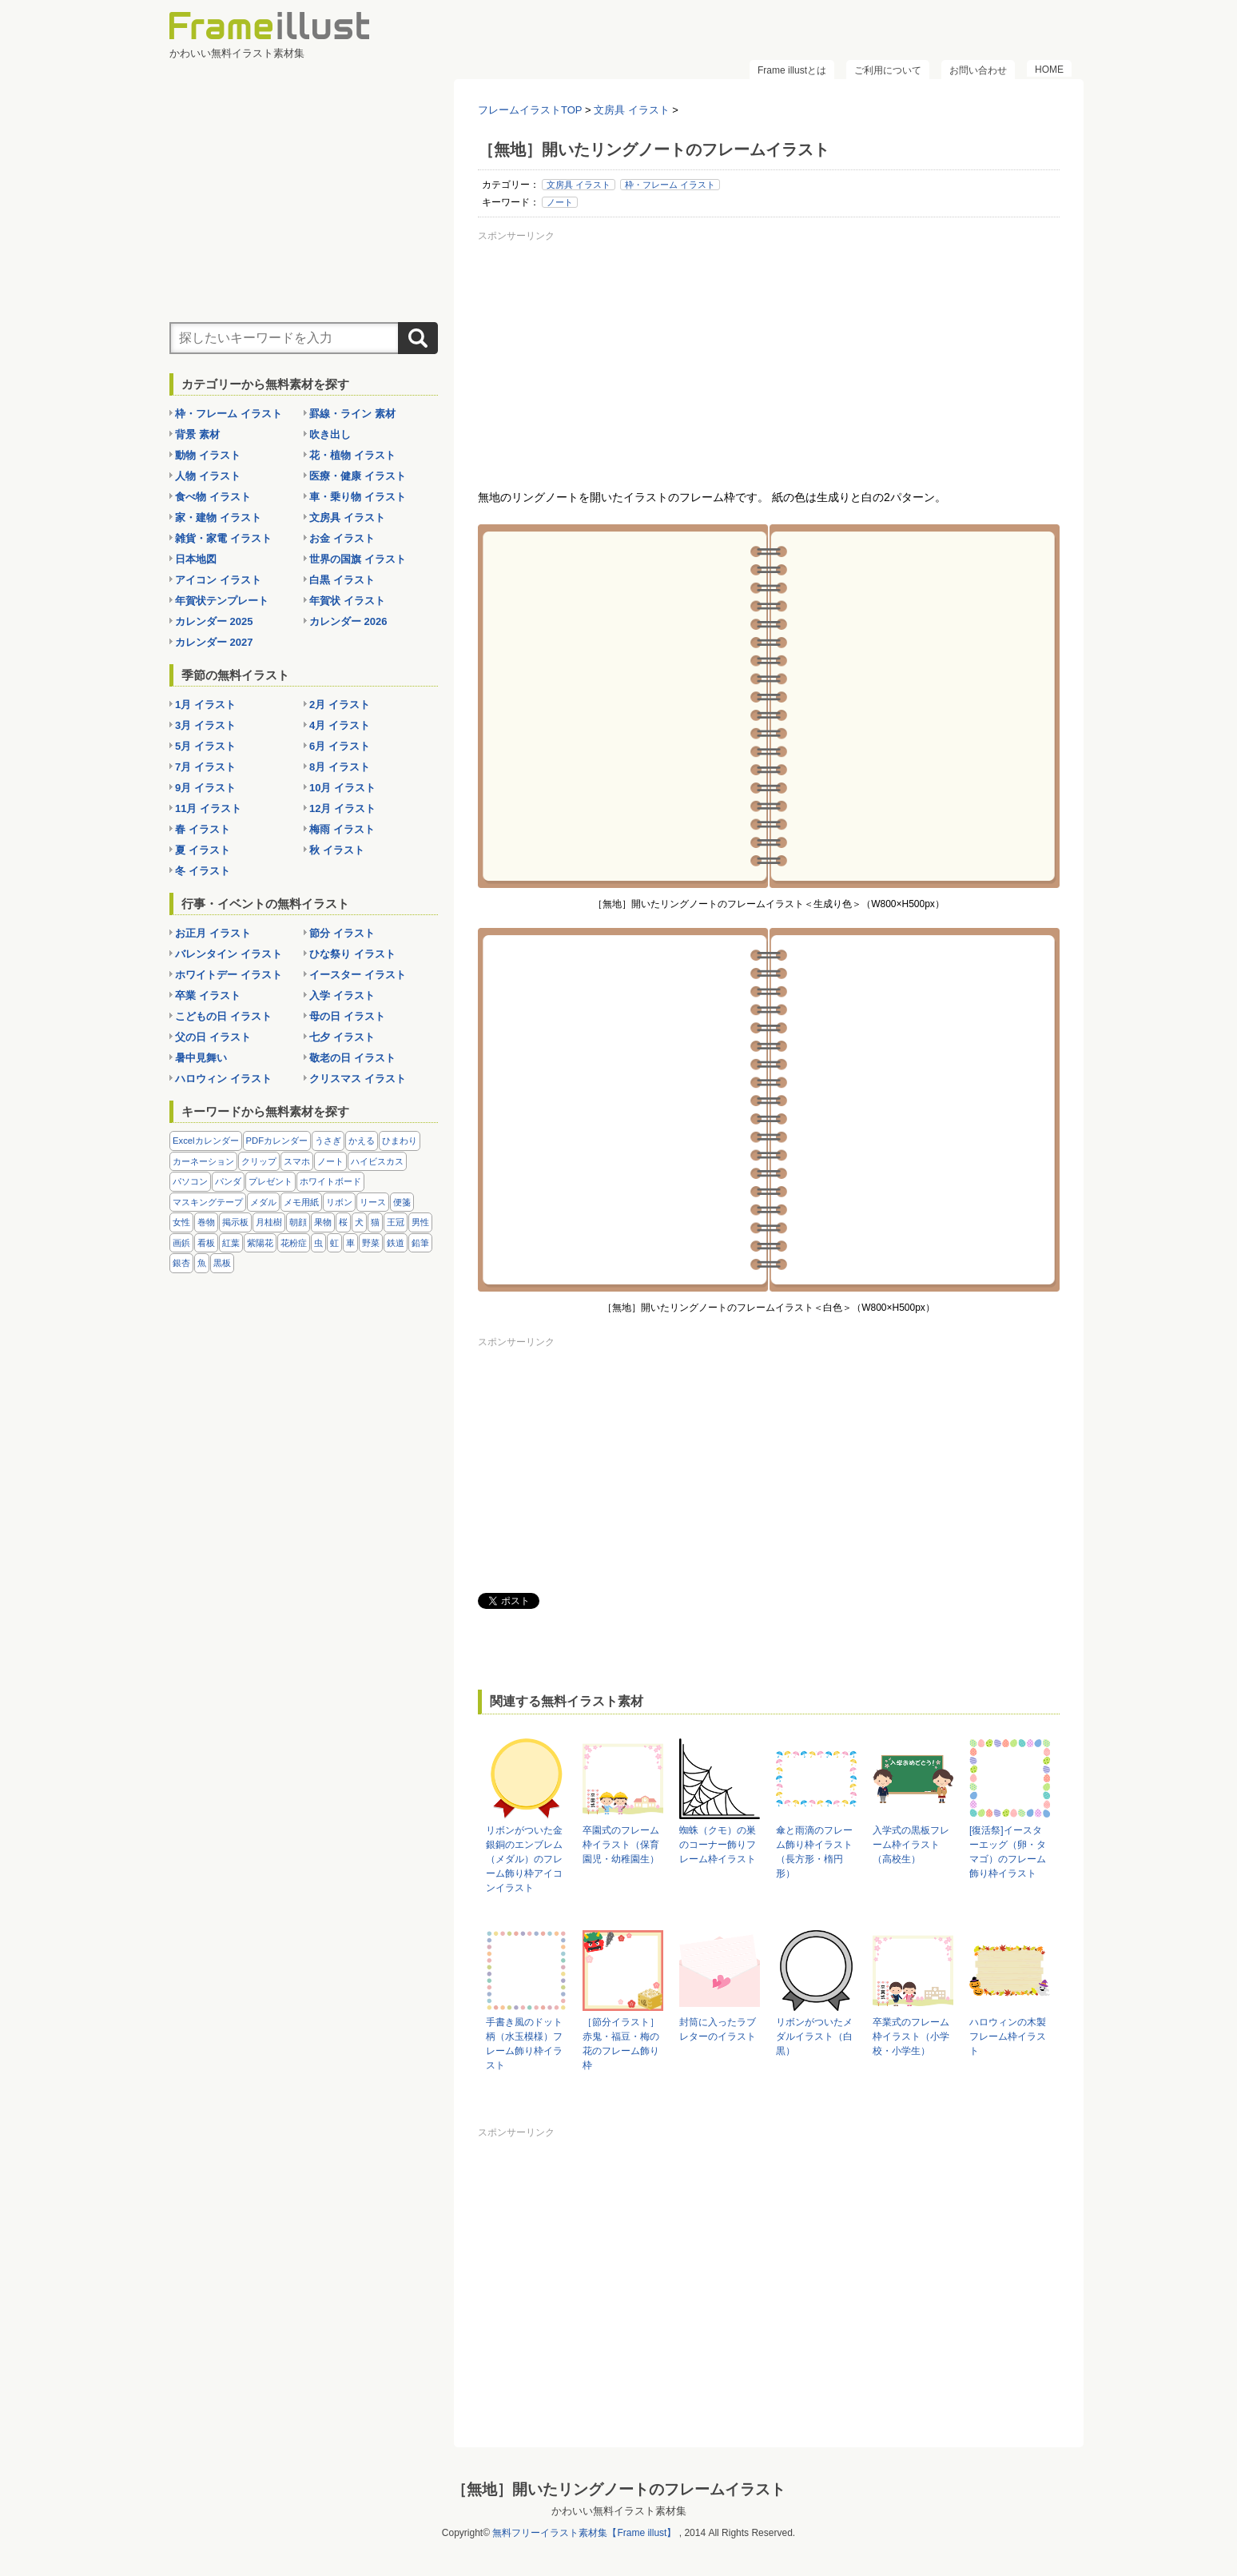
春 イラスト (202, 829)
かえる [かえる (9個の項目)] (361, 1140)
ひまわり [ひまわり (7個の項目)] (399, 1140)
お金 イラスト (342, 538)
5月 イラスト (205, 746)
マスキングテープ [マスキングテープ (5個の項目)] (208, 1202)
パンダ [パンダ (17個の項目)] (228, 1181)
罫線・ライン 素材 (352, 414)
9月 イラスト (205, 788)
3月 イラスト (205, 725)
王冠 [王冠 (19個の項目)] (395, 1222)
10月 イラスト (342, 788)
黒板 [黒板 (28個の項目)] (222, 1263)
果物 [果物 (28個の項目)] (323, 1222)
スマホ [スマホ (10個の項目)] (297, 1161)
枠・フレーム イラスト (670, 184)
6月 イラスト (339, 746)
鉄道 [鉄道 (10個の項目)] (395, 1243)
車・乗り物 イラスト (357, 497)
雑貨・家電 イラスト (223, 538)
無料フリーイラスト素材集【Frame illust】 (584, 2532)
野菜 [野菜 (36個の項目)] (371, 1243)
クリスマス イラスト (357, 1079)
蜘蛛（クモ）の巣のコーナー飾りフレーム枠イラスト (717, 1845)
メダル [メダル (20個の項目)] (263, 1202)
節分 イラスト (342, 933)
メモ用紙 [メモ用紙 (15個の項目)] (301, 1202)
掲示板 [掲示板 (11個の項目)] (235, 1222)
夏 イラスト (202, 850)
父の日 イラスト (213, 1037)
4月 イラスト (339, 725)
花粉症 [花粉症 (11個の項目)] (293, 1243)
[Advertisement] (769, 359)
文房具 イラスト (579, 184)
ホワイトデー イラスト (228, 975)
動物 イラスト (208, 455)
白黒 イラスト (342, 580)
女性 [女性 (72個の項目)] (181, 1222)
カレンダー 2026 (348, 621)
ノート (560, 202)
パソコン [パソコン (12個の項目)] (190, 1181)
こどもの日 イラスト (223, 1016)
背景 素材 (197, 434)
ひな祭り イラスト (352, 954)
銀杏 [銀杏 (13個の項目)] (181, 1263)
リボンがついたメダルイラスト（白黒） (814, 2036)
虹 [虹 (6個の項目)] (334, 1243)
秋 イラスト (336, 850)
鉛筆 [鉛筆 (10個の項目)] (420, 1243)
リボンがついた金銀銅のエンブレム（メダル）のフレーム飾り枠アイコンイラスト (524, 1859)
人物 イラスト (208, 476)
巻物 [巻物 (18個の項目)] (206, 1222)
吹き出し (330, 434)
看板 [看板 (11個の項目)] (206, 1243)
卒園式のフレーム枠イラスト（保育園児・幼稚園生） (621, 1845)
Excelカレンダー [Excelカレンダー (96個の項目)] (206, 1140)
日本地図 (196, 559)
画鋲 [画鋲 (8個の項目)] (181, 1243)
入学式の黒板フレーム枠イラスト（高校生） (911, 1845)
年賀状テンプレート (221, 601)
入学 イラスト (342, 995)
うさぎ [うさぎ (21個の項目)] (328, 1140)
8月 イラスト (339, 767)
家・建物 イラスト (218, 518)
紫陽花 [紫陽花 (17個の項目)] (260, 1243)
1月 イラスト (205, 705)
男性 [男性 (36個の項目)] (420, 1222)
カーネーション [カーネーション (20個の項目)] (203, 1161)
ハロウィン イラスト (223, 1079)
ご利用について (887, 70)
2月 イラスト (339, 705)
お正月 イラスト (213, 933)
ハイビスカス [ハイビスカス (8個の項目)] (377, 1161)
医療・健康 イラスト (357, 476)
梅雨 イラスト (342, 829)
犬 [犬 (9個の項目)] (359, 1222)
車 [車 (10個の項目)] (350, 1243)
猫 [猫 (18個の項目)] (375, 1222)
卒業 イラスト (208, 995)
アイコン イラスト (218, 580)
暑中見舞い (201, 1058)
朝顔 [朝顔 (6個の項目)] (298, 1222)
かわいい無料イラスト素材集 (618, 2511)
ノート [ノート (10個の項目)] (330, 1161)
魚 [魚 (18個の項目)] (201, 1263)
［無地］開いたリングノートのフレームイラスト (618, 2489)
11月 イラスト (208, 808)
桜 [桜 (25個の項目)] (343, 1222)
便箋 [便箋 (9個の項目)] (402, 1202)
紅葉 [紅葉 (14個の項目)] (231, 1243)
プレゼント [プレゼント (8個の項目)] (270, 1181)
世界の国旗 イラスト (357, 559)
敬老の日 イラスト (352, 1058)
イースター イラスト (357, 975)
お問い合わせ (978, 70)
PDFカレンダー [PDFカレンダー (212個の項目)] (277, 1140)
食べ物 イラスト (213, 497)
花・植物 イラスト (352, 455)
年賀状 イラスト (347, 601)
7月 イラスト (205, 767)
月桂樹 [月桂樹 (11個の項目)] (269, 1222)
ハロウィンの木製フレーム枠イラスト (1007, 2036)
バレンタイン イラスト (228, 954)
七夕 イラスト (342, 1037)
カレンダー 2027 (214, 642)
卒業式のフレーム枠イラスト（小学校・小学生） (911, 2036)
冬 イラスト (202, 871)
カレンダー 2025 (214, 621)
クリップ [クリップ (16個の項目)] (258, 1161)
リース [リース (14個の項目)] (373, 1202)
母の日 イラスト (347, 1016)
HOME (1049, 69)
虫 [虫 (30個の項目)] (318, 1243)
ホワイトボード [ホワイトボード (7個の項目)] (330, 1181)
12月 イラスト (342, 808)
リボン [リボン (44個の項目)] (339, 1202)
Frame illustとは (792, 70)
